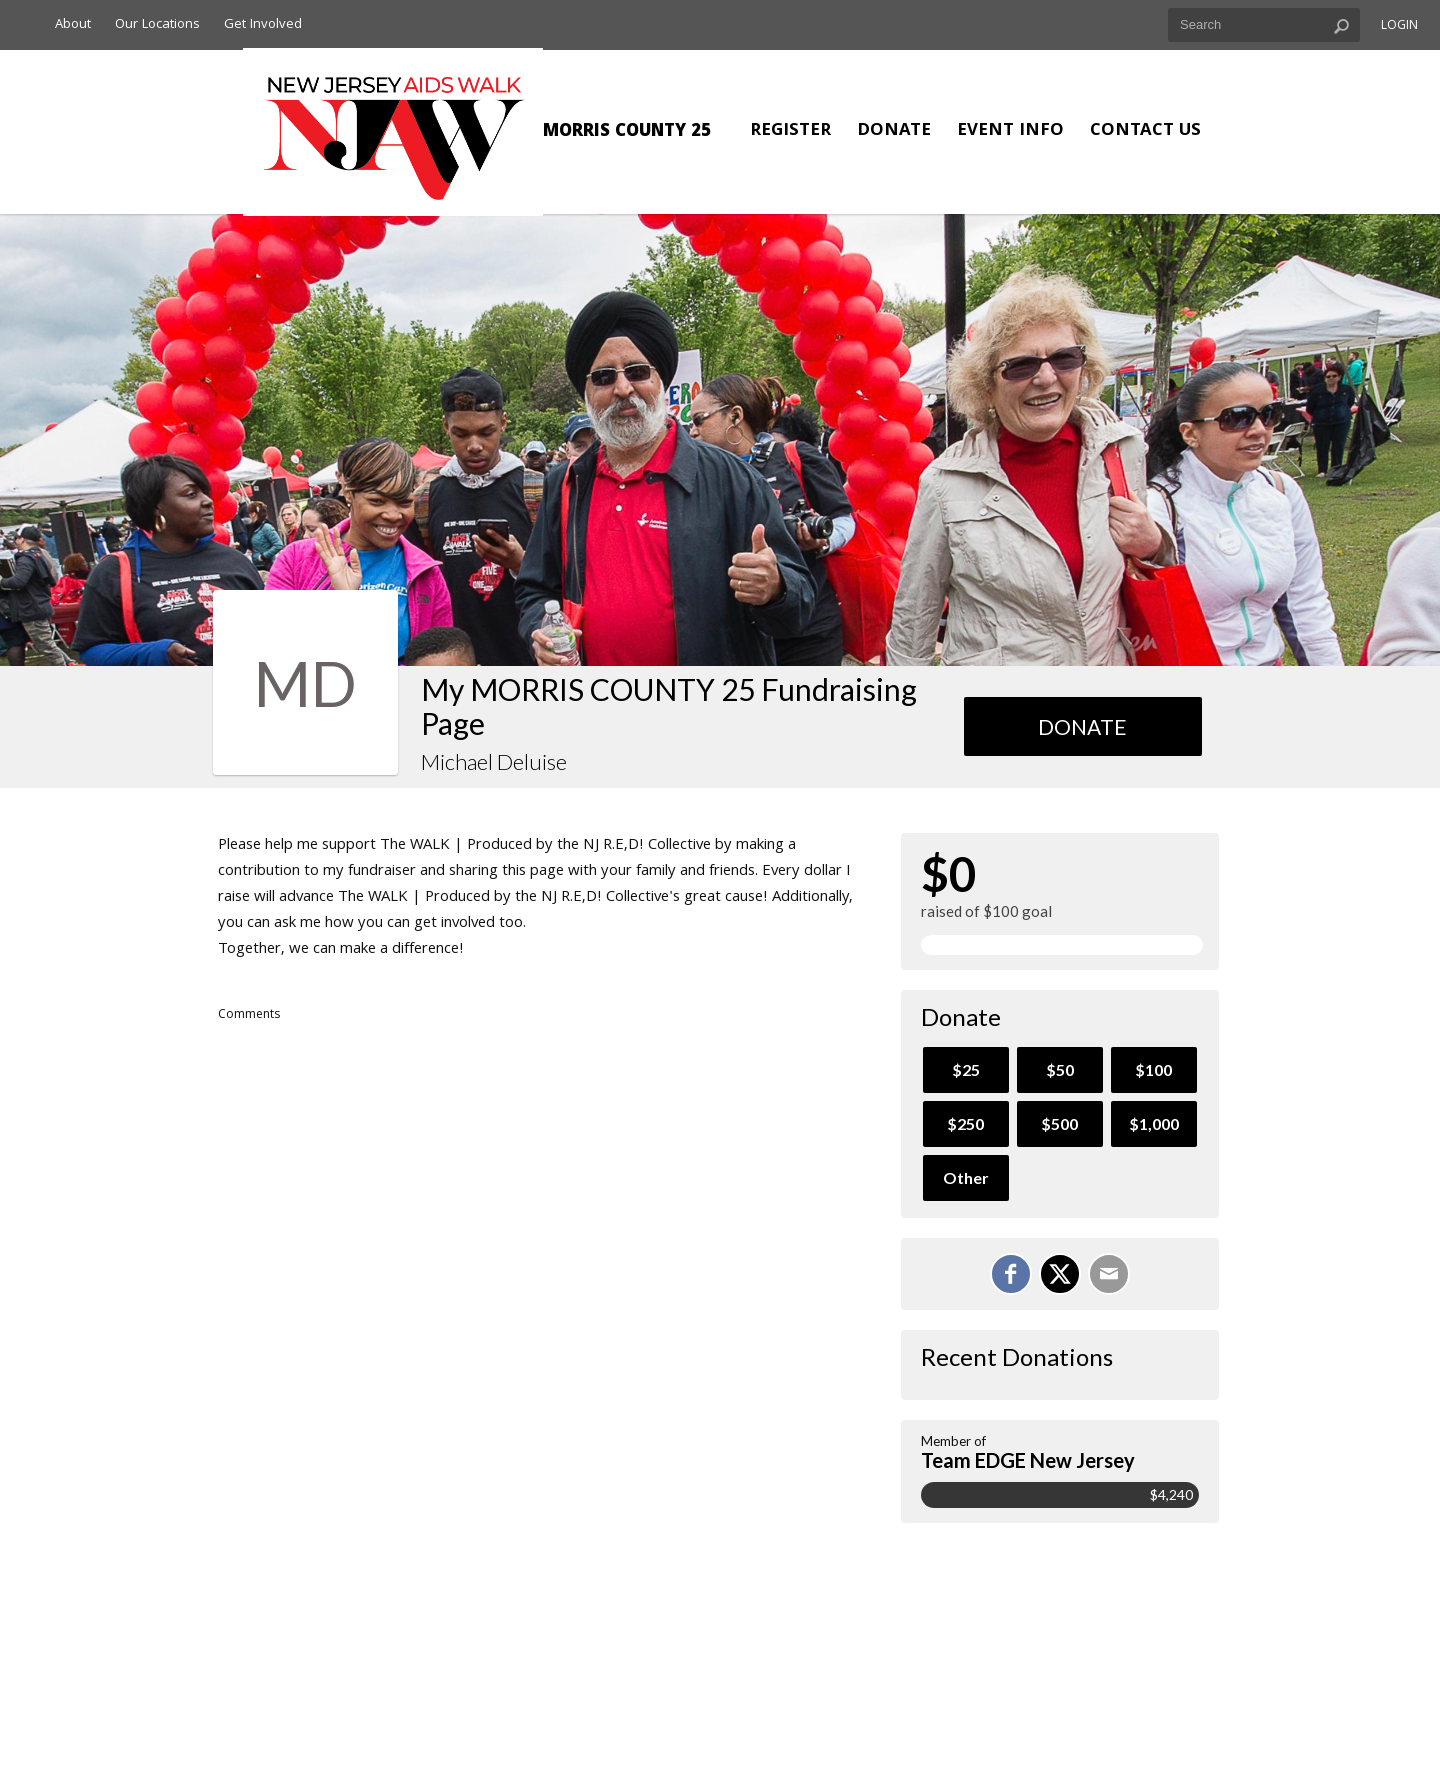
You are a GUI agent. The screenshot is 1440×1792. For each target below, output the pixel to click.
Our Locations (157, 25)
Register (790, 131)
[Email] (1109, 1274)
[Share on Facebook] (1011, 1274)
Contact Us (1145, 131)
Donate (894, 131)
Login (1399, 26)
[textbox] (1264, 25)
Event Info (1010, 131)
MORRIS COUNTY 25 (627, 132)
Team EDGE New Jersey (1028, 1460)
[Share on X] (1060, 1274)
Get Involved (263, 25)
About (73, 25)
